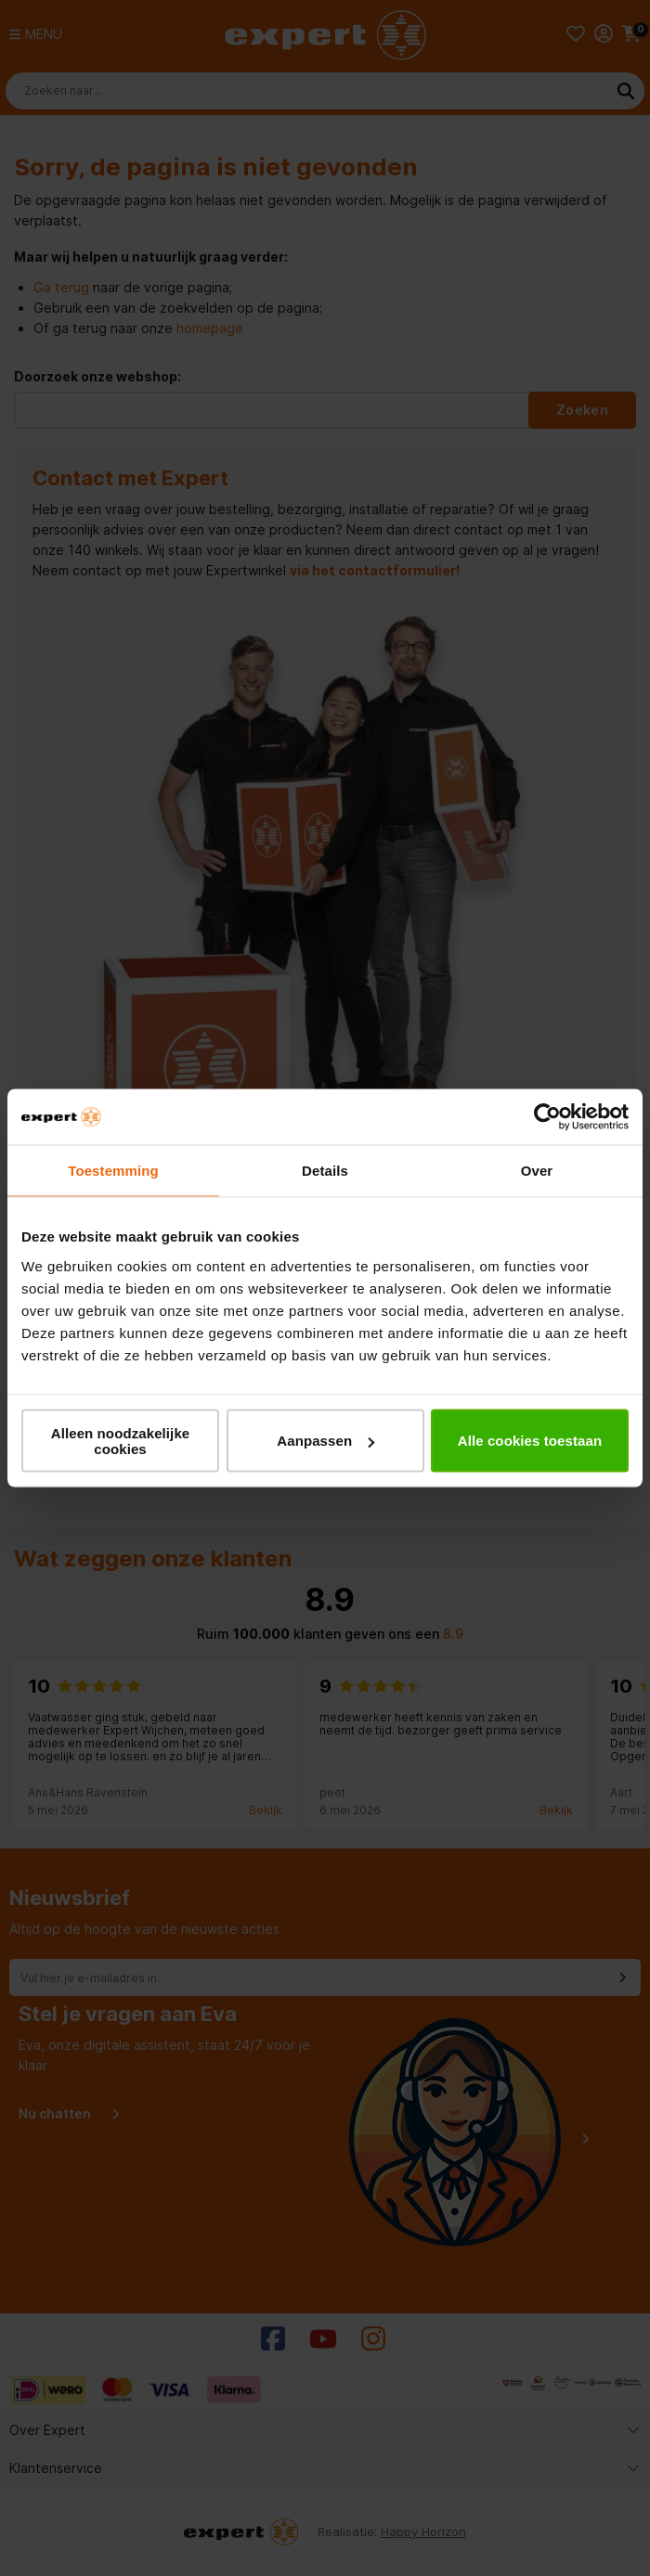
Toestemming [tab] (113, 1171)
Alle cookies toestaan (530, 1441)
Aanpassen (325, 1441)
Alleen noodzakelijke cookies (120, 1440)
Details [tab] (325, 1171)
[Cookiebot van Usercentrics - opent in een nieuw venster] (547, 1117)
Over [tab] (537, 1171)
